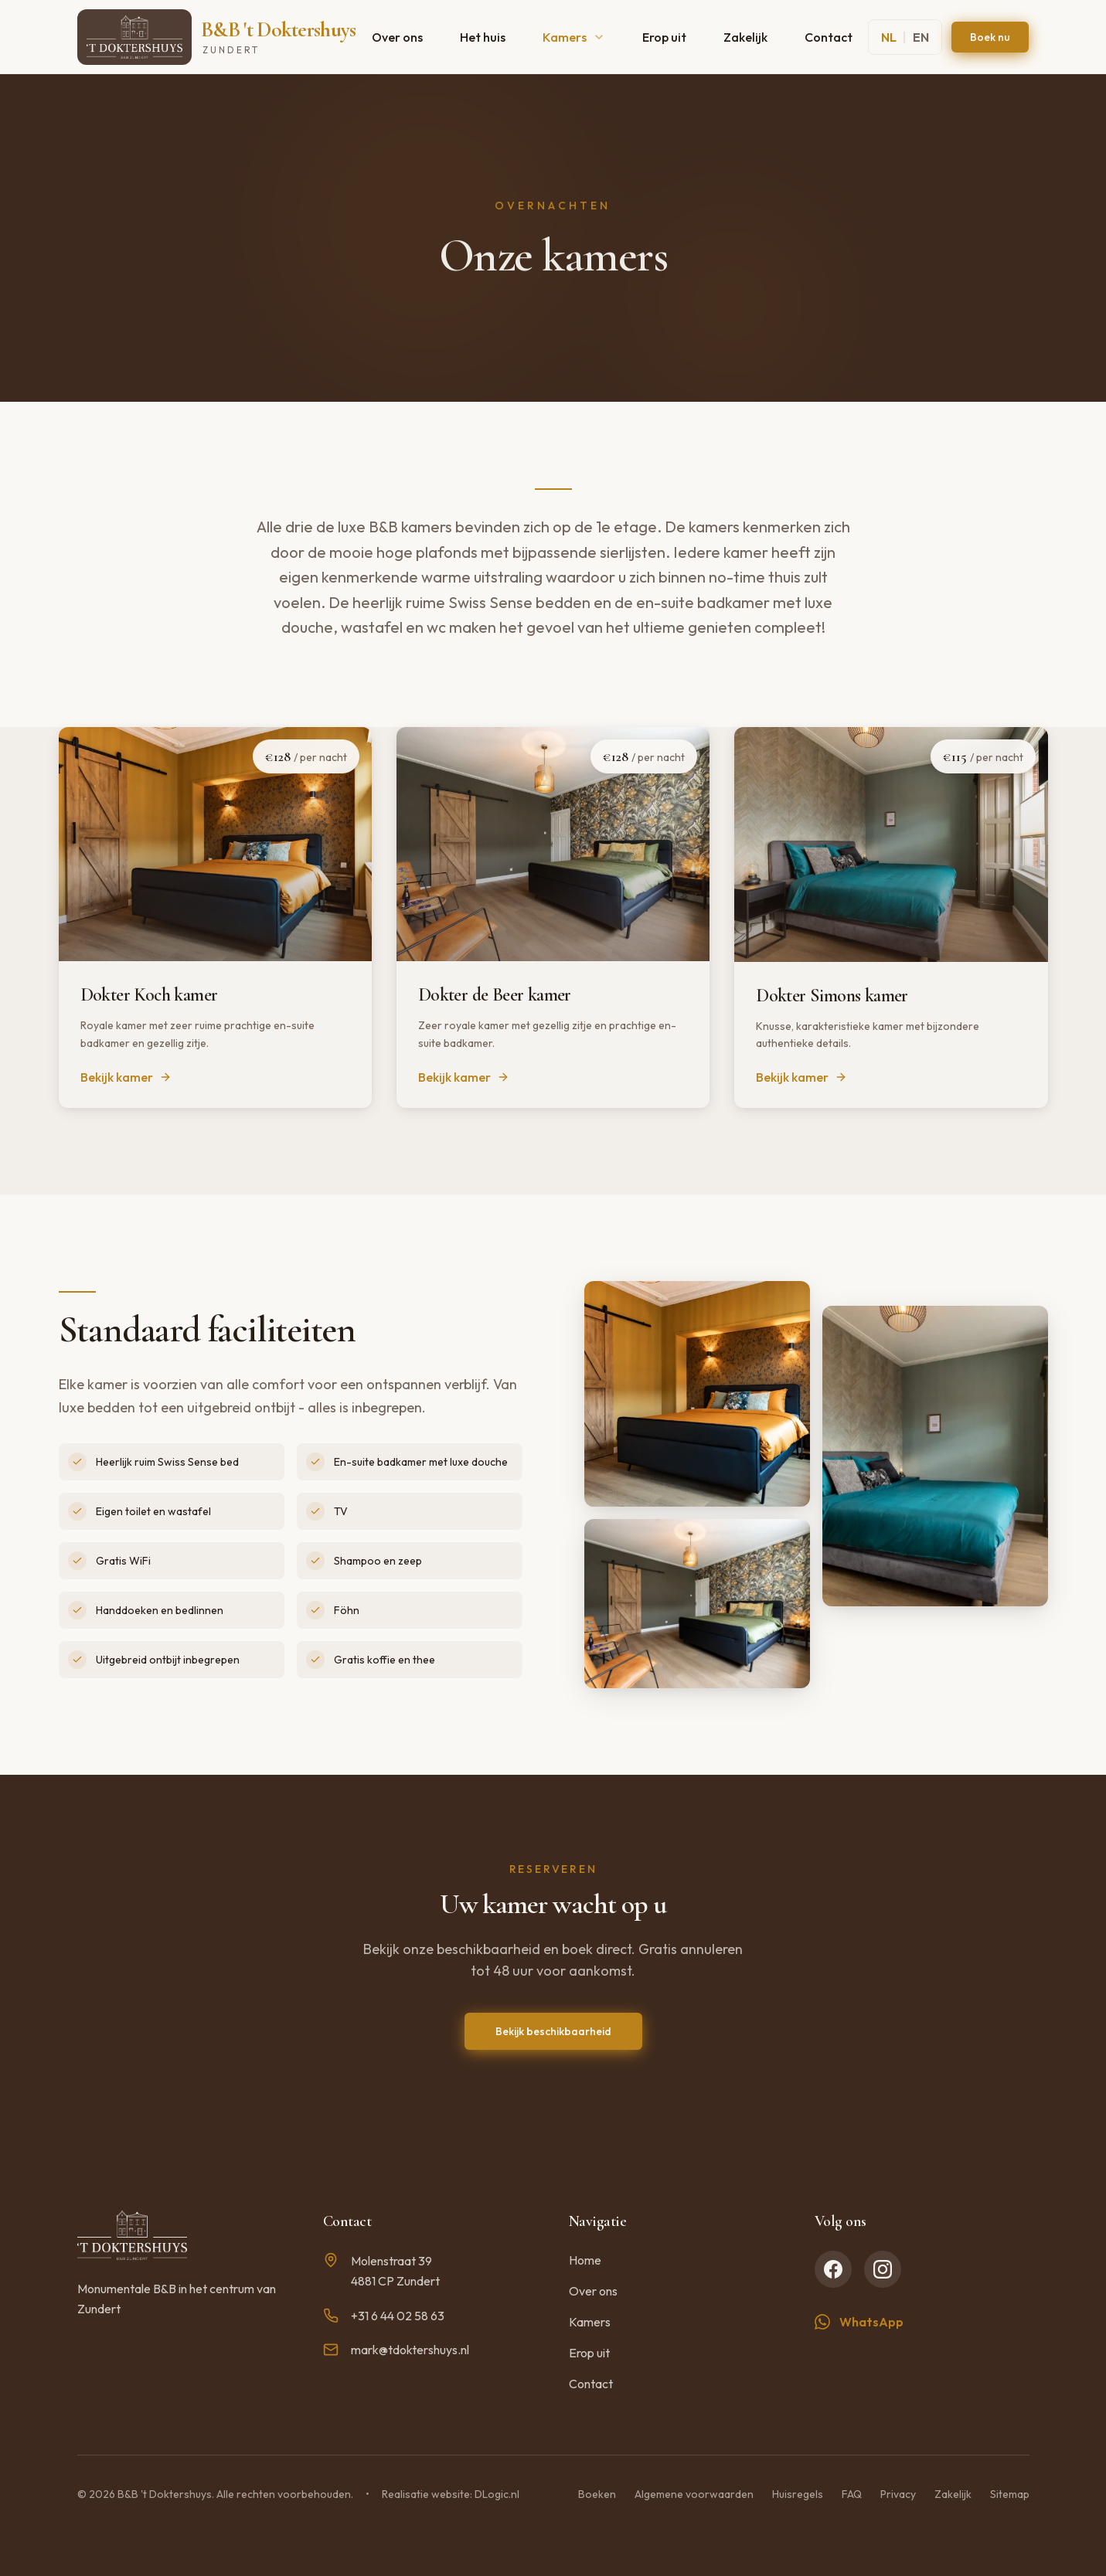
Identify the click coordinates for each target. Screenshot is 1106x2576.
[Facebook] (833, 2269)
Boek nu (990, 37)
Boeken (597, 2494)
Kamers (574, 37)
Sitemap (1009, 2494)
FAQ (852, 2494)
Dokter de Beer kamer (494, 995)
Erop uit (664, 37)
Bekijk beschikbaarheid (553, 2031)
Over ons (397, 37)
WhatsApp (859, 2322)
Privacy (898, 2494)
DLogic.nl (497, 2494)
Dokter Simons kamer (832, 995)
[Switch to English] (905, 37)
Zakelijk (745, 37)
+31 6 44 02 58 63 (383, 2315)
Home (585, 2260)
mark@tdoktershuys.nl (396, 2349)
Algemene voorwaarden (694, 2494)
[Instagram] (882, 2269)
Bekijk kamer (126, 1077)
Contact (828, 37)
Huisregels (797, 2494)
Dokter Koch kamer (149, 995)
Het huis (482, 37)
